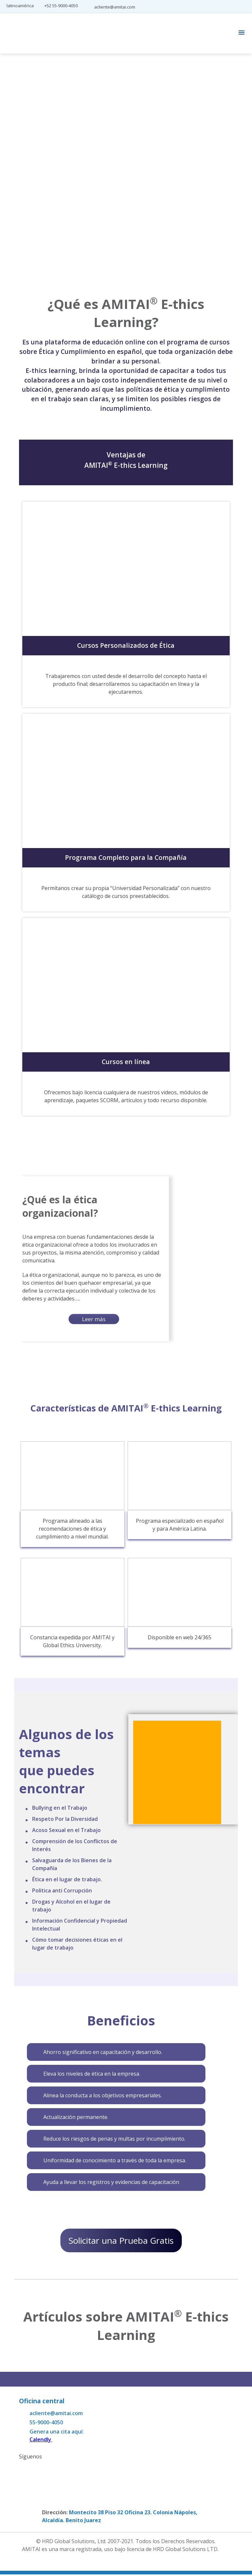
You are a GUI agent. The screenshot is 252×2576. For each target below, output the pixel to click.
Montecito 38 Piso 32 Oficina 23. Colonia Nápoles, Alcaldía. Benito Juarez (120, 2517)
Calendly (41, 2441)
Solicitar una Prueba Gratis (121, 2241)
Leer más (94, 1319)
